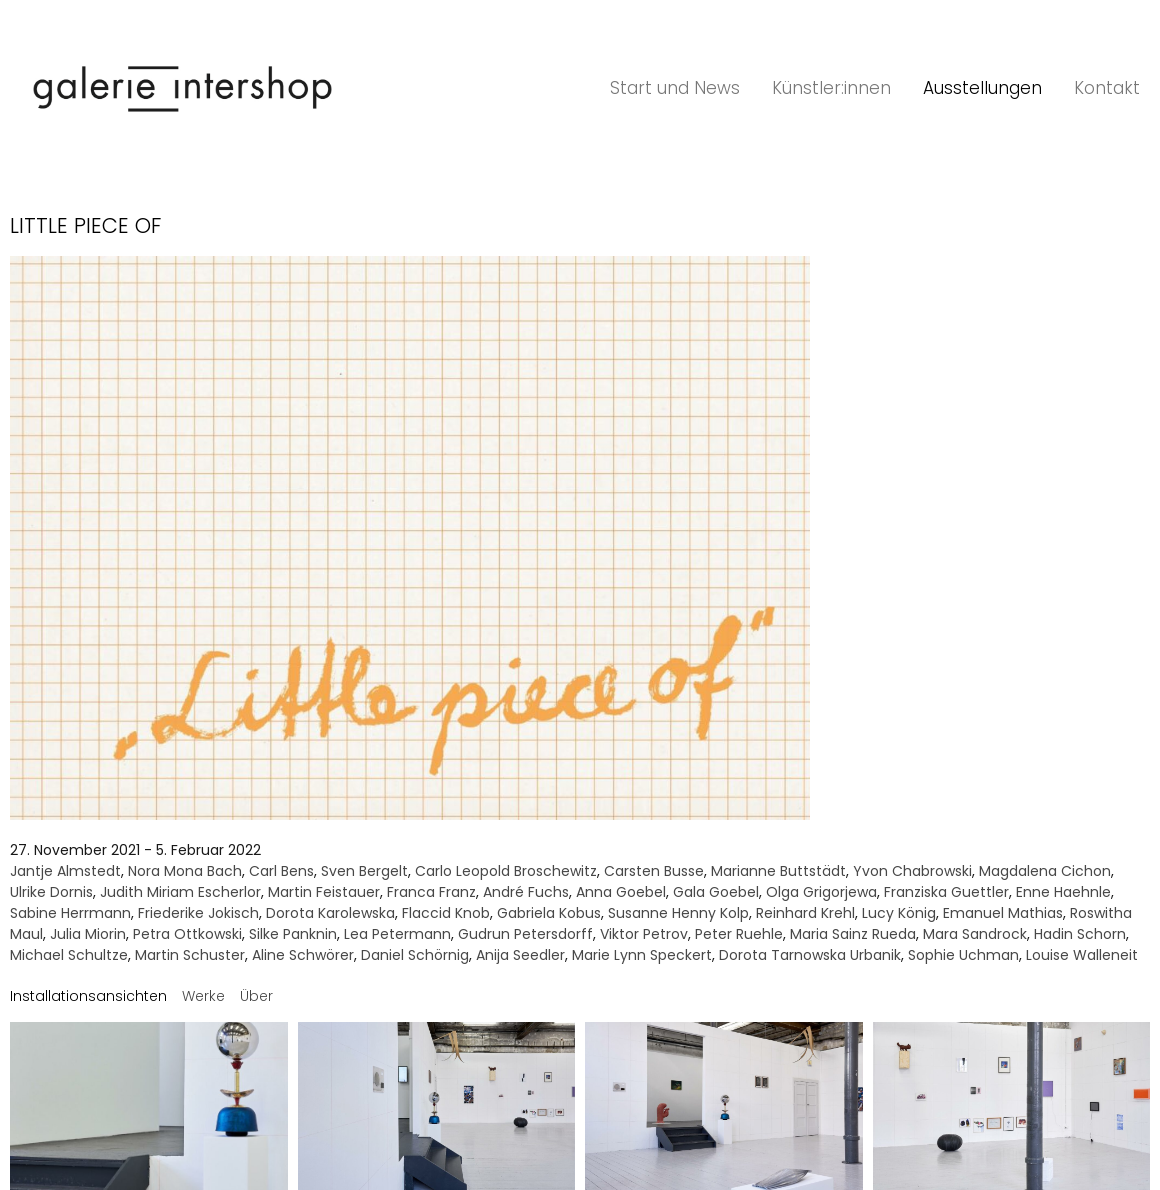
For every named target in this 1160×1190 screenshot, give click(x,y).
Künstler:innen (831, 88)
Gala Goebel (716, 892)
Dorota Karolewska (330, 913)
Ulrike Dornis (51, 892)
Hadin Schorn (1080, 934)
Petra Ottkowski (187, 934)
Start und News (675, 88)
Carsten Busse (654, 871)
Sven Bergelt (364, 871)
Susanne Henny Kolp (678, 913)
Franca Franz (431, 892)
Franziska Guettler (946, 892)
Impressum (534, 1085)
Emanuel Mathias (1003, 913)
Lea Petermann (397, 934)
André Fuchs (526, 892)
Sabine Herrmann (70, 913)
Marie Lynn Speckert (642, 955)
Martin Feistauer (324, 892)
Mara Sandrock (975, 934)
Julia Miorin (88, 934)
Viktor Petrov (644, 934)
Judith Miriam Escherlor (180, 892)
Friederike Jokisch (198, 913)
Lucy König (899, 913)
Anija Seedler (520, 955)
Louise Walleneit (1082, 955)
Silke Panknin (293, 934)
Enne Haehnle (1063, 892)
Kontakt (1107, 88)
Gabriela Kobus (549, 913)
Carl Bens (281, 871)
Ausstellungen (982, 88)
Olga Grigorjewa (821, 892)
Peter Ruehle (739, 934)
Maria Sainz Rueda (853, 934)
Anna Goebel (621, 892)
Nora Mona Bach (185, 871)
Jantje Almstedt (65, 871)
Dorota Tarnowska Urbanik (810, 955)
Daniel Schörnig (415, 955)
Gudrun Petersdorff (525, 934)
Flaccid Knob (446, 913)
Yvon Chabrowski (912, 871)
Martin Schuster (190, 955)
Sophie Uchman (963, 955)
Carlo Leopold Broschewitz (506, 871)
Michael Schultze (69, 955)
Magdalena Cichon (1045, 871)
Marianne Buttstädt (778, 871)
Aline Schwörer (303, 955)
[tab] (88, 996)
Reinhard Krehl (805, 913)
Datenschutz (621, 1085)
